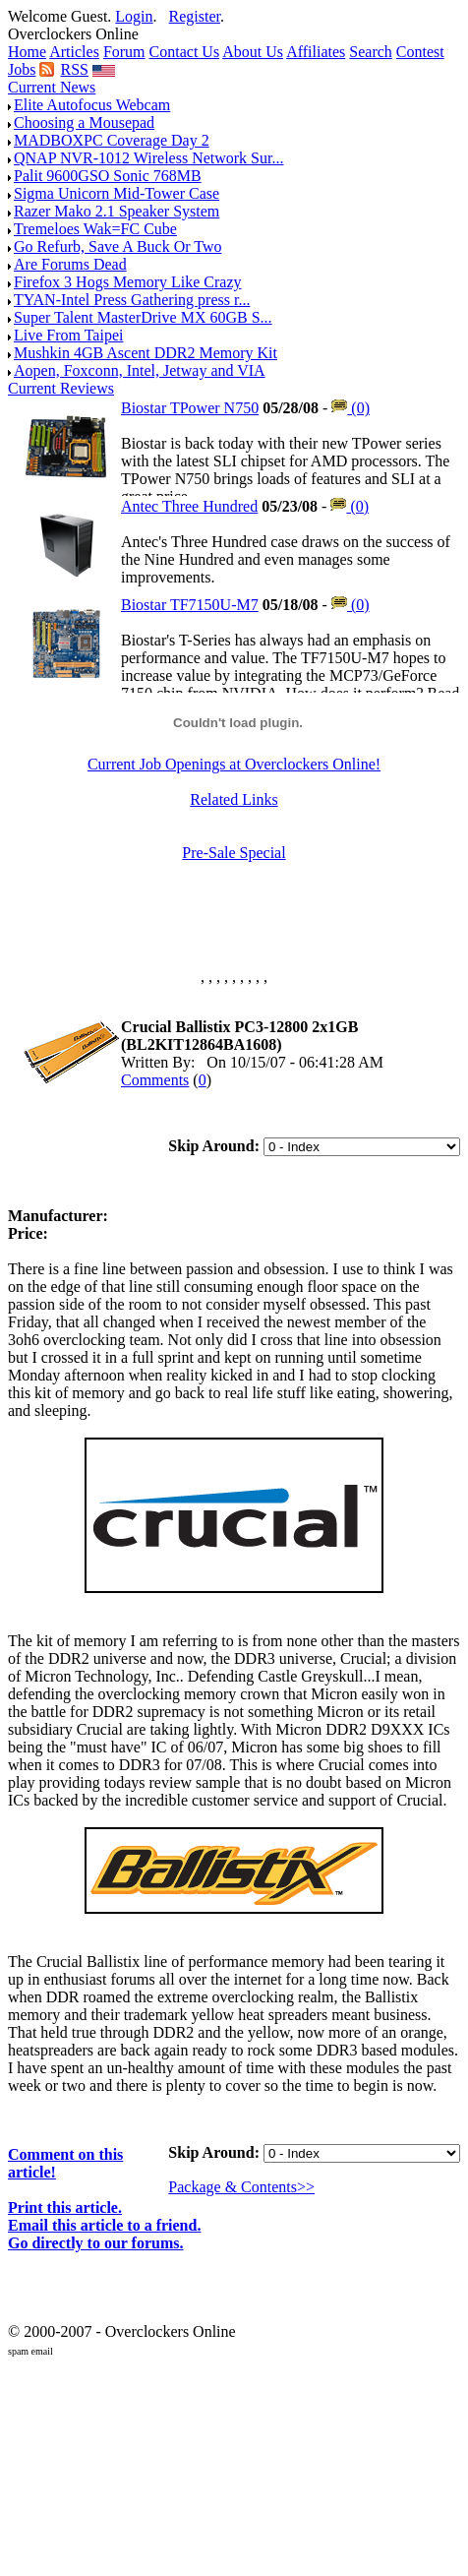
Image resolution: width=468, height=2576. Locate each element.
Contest (420, 51)
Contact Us (184, 51)
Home (27, 51)
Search (370, 51)
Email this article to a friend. (104, 2225)
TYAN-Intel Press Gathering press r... (132, 299)
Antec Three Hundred (189, 506)
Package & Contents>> (241, 2186)
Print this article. (65, 2207)
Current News (51, 87)
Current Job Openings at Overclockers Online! (234, 764)
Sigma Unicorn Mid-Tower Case (116, 193)
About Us (252, 51)
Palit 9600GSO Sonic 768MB (108, 175)
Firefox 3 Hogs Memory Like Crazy (128, 282)
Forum (124, 51)
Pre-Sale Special (233, 852)
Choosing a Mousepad (84, 122)
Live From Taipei (68, 335)
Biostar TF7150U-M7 (190, 604)
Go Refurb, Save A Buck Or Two (117, 246)
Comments (155, 1080)
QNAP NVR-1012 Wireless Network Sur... (148, 158)
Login (133, 16)
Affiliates (315, 51)
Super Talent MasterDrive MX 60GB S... (143, 317)
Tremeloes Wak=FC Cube (95, 228)
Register (194, 16)
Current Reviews (61, 388)
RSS (74, 69)
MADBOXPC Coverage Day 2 (111, 140)
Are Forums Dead (70, 264)
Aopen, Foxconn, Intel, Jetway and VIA (139, 370)
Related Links (233, 799)
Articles (74, 51)
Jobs (21, 69)
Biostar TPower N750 (190, 407)
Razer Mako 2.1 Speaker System (116, 211)
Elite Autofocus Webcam (92, 104)
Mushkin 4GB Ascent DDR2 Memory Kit (145, 352)
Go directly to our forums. (96, 2243)
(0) (350, 407)
